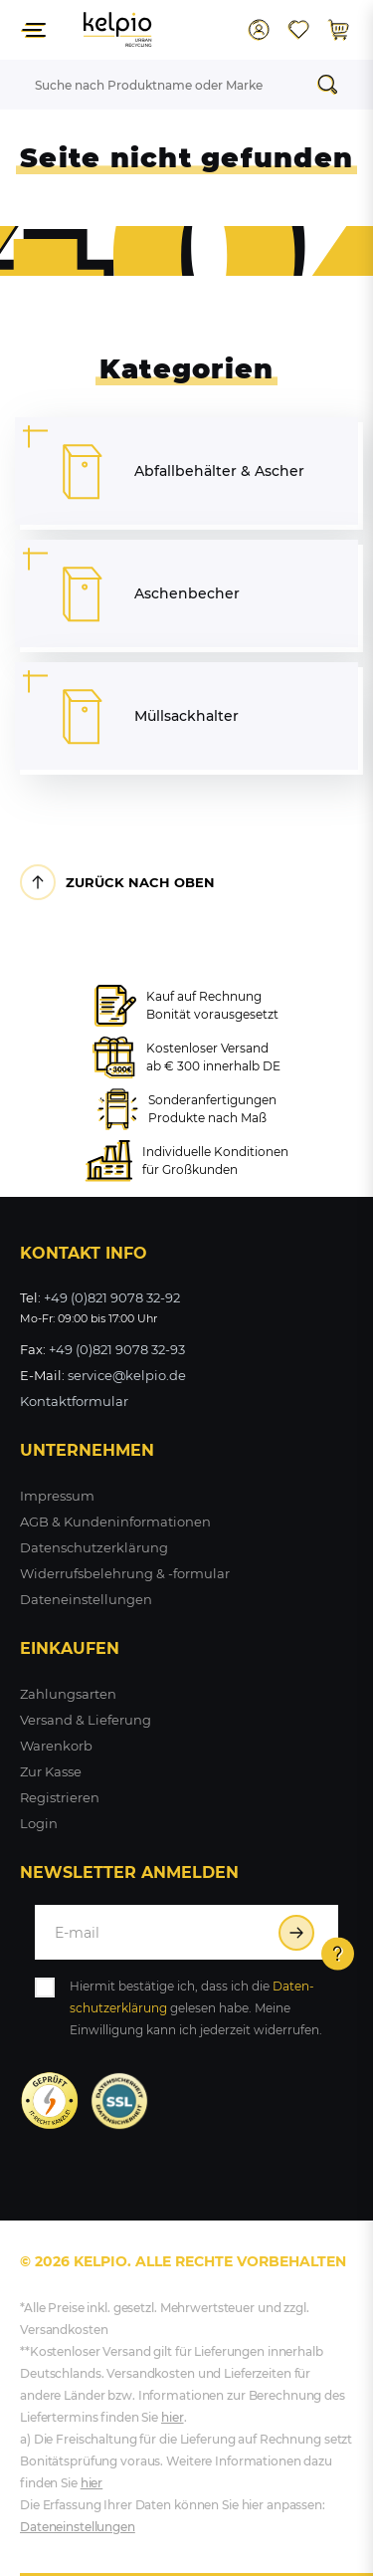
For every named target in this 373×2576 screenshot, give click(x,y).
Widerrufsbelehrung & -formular (125, 1573)
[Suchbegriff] (161, 85)
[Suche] (333, 85)
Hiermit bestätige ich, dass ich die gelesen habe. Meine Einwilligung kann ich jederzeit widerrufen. (196, 2008)
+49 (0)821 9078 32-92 (112, 1297)
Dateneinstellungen (86, 1599)
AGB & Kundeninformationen (115, 1521)
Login (39, 1823)
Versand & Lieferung (85, 1720)
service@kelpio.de (127, 1375)
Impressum (57, 1496)
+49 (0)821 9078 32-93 (117, 1349)
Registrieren (59, 1797)
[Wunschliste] (298, 30)
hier (172, 2417)
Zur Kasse (51, 1771)
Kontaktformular (74, 1401)
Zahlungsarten (68, 1694)
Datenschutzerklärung (94, 1547)
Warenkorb (56, 1746)
